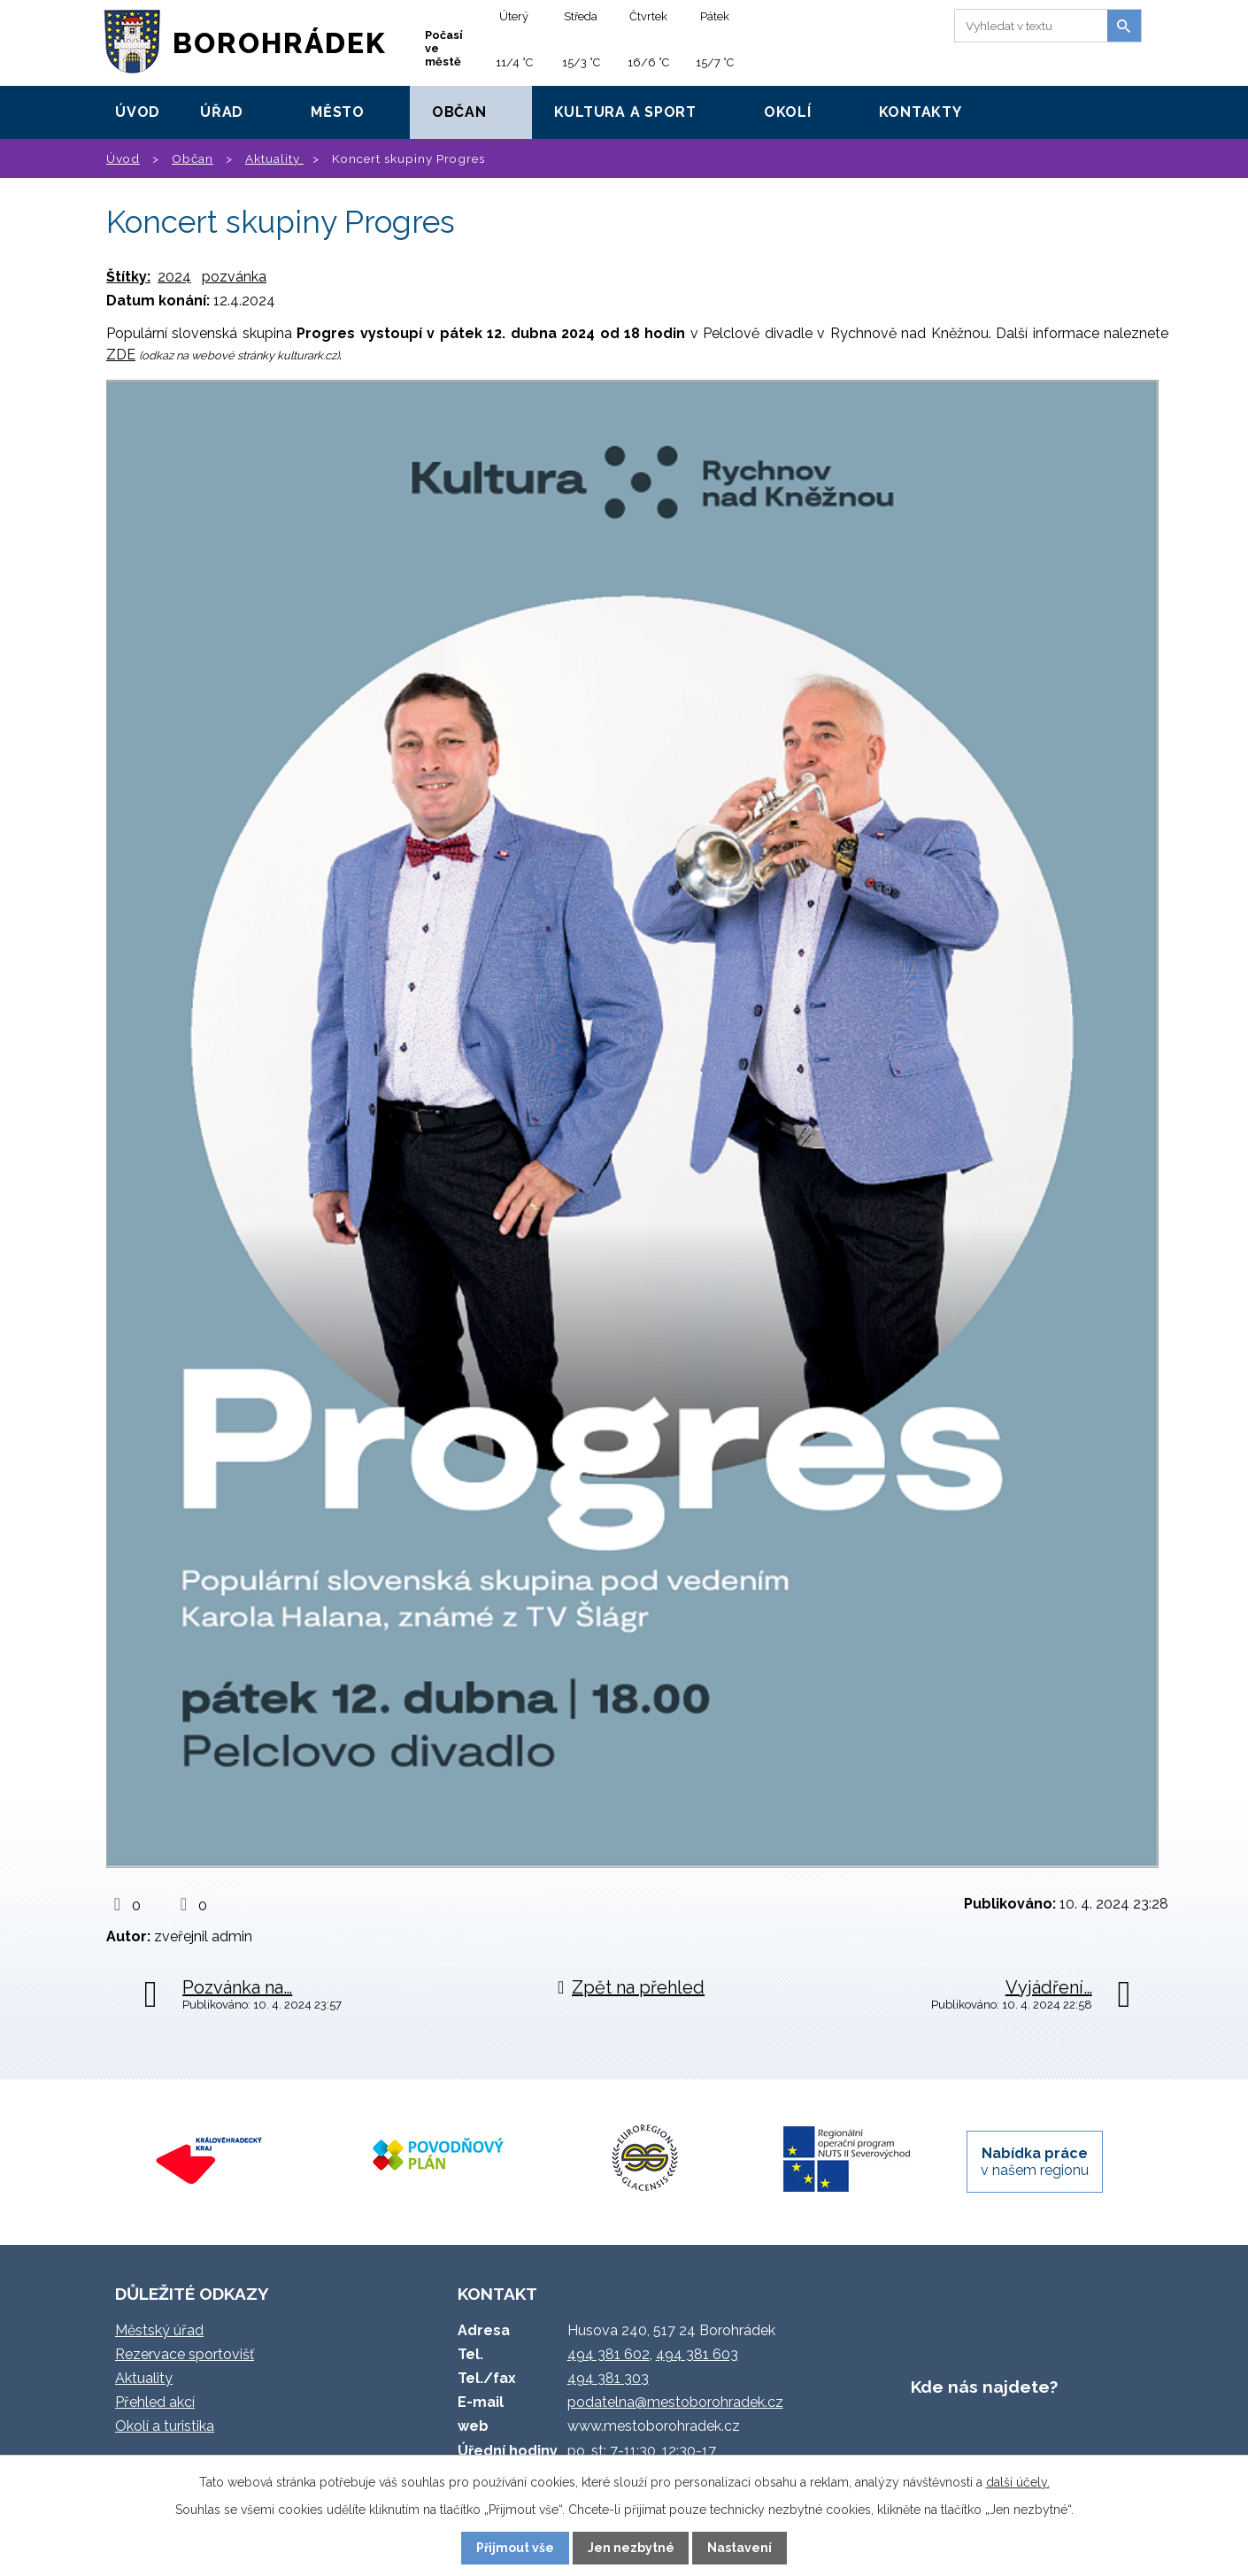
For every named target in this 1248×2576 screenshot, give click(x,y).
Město (338, 112)
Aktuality (274, 158)
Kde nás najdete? (984, 2386)
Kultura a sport (625, 112)
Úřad (221, 112)
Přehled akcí (155, 2402)
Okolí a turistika (164, 2426)
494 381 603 (697, 2354)
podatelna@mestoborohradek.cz (675, 2402)
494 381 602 (608, 2354)
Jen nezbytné (631, 2548)
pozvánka (234, 276)
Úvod (137, 112)
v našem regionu (1035, 2162)
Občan (459, 112)
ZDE (120, 354)
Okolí (788, 112)
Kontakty (920, 112)
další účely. (1018, 2482)
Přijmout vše (515, 2548)
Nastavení (739, 2548)
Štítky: (128, 276)
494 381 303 (608, 2378)
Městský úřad (159, 2330)
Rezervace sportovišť (184, 2354)
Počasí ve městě (444, 48)
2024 (174, 276)
